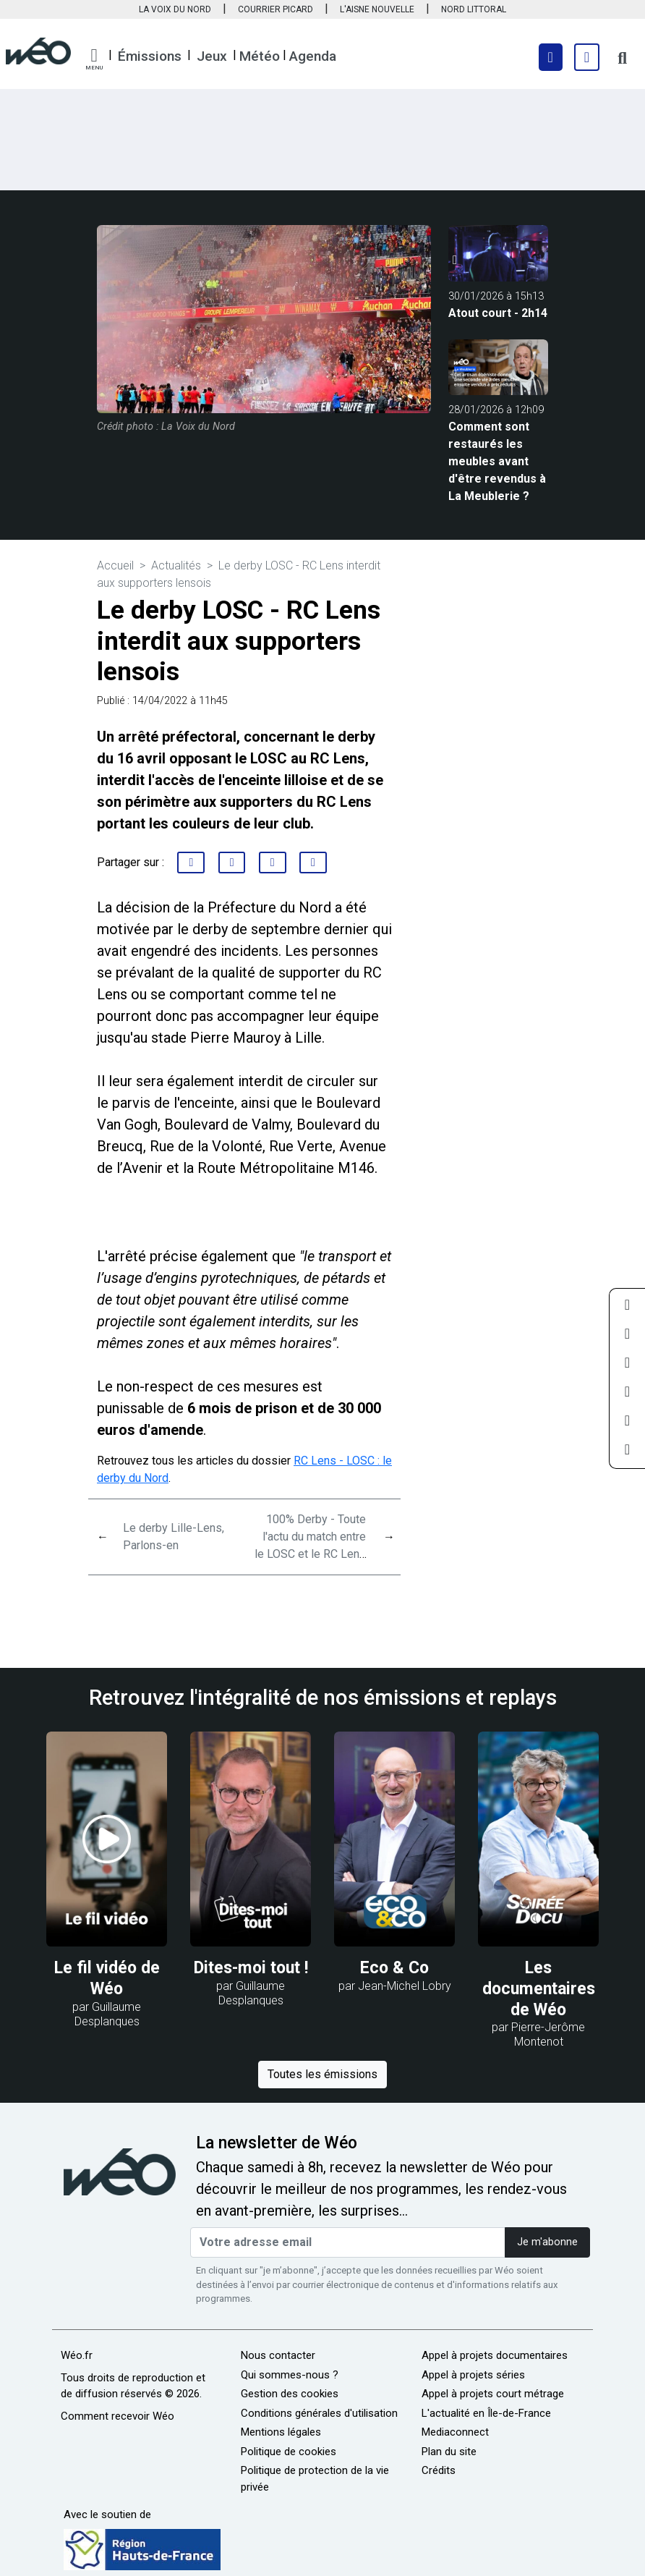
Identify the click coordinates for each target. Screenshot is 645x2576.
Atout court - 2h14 (497, 313)
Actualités (176, 565)
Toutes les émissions (322, 2074)
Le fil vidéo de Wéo (107, 1978)
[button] (94, 59)
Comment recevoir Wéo (117, 2416)
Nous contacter (278, 2355)
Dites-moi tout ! (251, 1968)
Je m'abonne (547, 2242)
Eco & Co (394, 1968)
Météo (259, 56)
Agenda (312, 56)
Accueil (115, 565)
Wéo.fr (77, 2355)
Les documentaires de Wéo (538, 1989)
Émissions (149, 56)
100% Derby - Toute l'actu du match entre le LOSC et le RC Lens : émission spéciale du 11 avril (310, 1554)
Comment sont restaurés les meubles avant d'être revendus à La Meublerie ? (497, 461)
